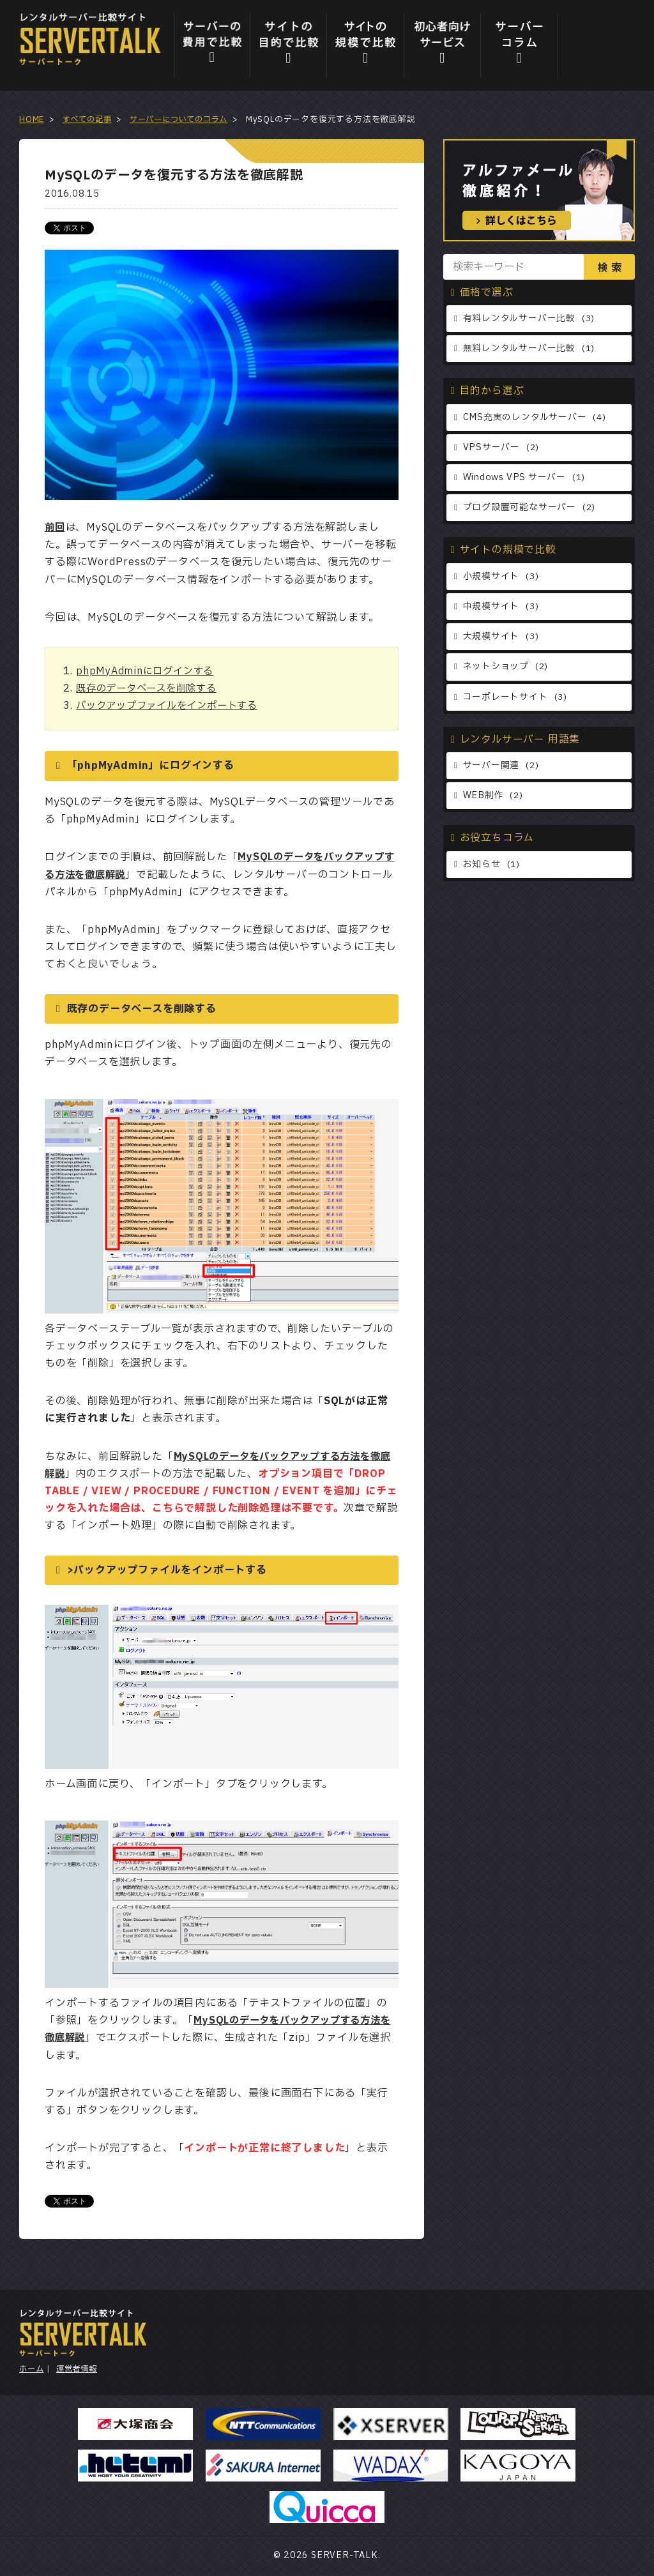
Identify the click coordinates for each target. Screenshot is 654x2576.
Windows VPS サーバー (516, 480)
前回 (55, 527)
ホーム (32, 2369)
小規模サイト (491, 580)
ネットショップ (496, 672)
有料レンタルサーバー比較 (519, 319)
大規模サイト (491, 641)
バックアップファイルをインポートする (172, 705)
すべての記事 (89, 119)
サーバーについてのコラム (186, 119)
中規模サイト (491, 610)
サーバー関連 (491, 771)
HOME (31, 119)
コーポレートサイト (505, 702)
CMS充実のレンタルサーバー (525, 418)
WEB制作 (483, 802)
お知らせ (482, 872)
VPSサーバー (492, 449)
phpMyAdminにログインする (148, 671)
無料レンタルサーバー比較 (519, 349)
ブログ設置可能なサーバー (520, 510)
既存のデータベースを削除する (150, 688)
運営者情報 (79, 2369)
